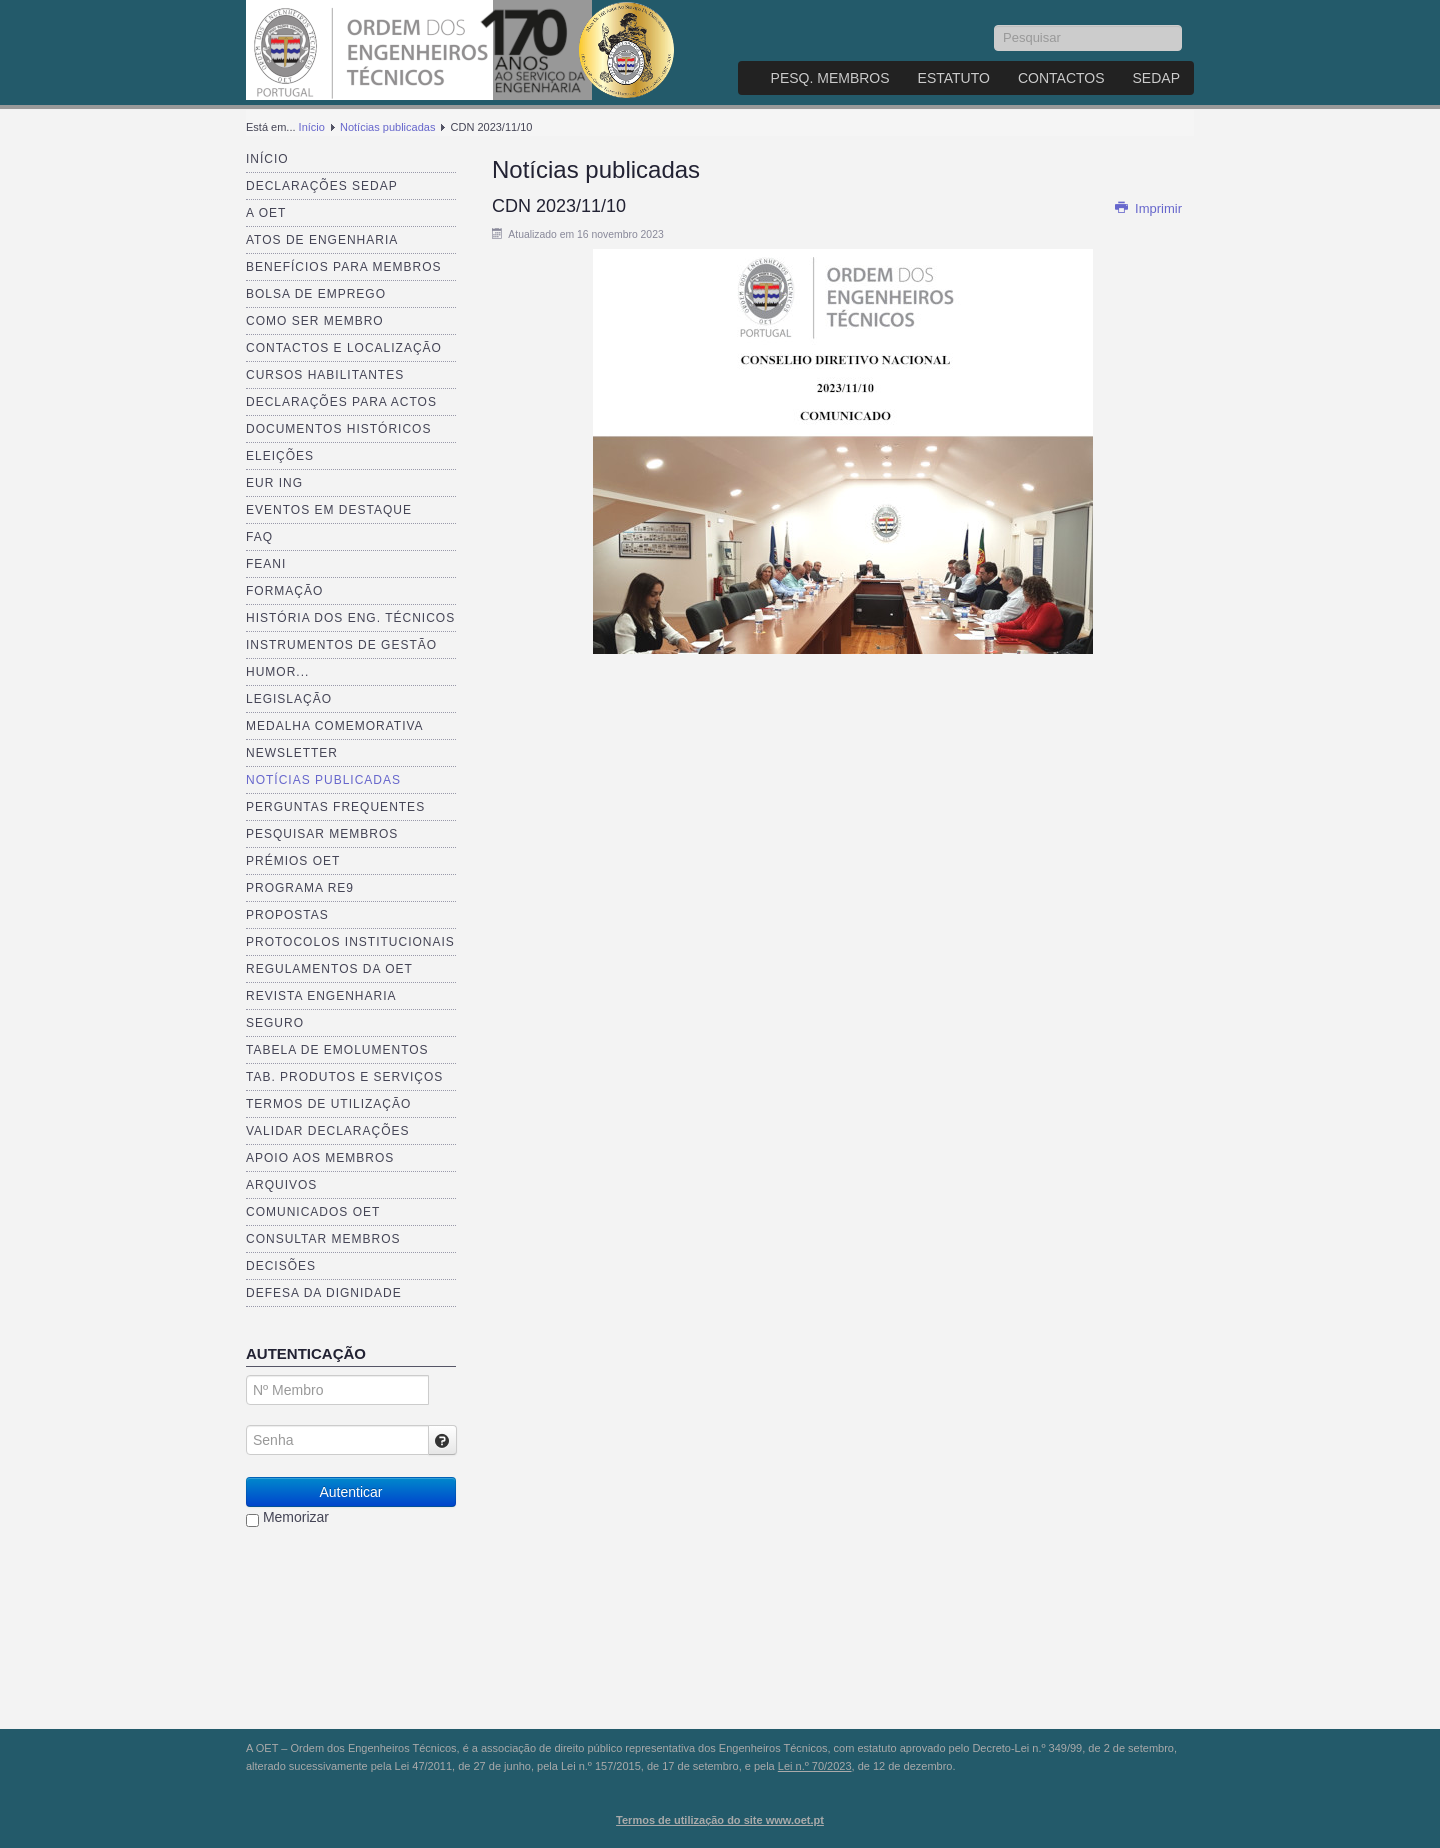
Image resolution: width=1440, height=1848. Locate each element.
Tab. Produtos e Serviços (344, 1077)
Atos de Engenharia (322, 240)
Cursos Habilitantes (325, 375)
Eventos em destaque (329, 510)
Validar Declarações (328, 1131)
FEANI (266, 564)
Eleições (280, 456)
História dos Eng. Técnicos (350, 618)
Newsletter (292, 753)
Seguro (275, 1023)
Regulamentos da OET (329, 969)
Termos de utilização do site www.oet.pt (720, 1820)
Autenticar (350, 1492)
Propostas (287, 915)
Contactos (1061, 78)
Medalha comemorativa (335, 726)
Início (312, 127)
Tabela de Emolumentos (337, 1050)
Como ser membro (315, 321)
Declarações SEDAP (322, 186)
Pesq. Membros (830, 78)
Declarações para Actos (341, 402)
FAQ (259, 537)
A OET (266, 213)
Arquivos (281, 1185)
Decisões (281, 1266)
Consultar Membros (323, 1239)
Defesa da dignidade (324, 1293)
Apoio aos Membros (320, 1158)
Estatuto (954, 78)
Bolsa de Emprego (316, 294)
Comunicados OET (313, 1212)
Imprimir (1148, 208)
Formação (284, 591)
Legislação (289, 699)
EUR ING (274, 483)
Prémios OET (293, 861)
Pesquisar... (994, 25)
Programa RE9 (300, 888)
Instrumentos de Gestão (341, 645)
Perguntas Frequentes (335, 807)
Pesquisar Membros (322, 834)
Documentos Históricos (338, 429)
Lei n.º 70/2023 (815, 1766)
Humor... (277, 672)
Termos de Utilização (328, 1104)
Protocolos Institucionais (350, 942)
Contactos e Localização (344, 348)
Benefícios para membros (343, 267)
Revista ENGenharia (321, 996)
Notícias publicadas (387, 127)
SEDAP (1156, 78)
